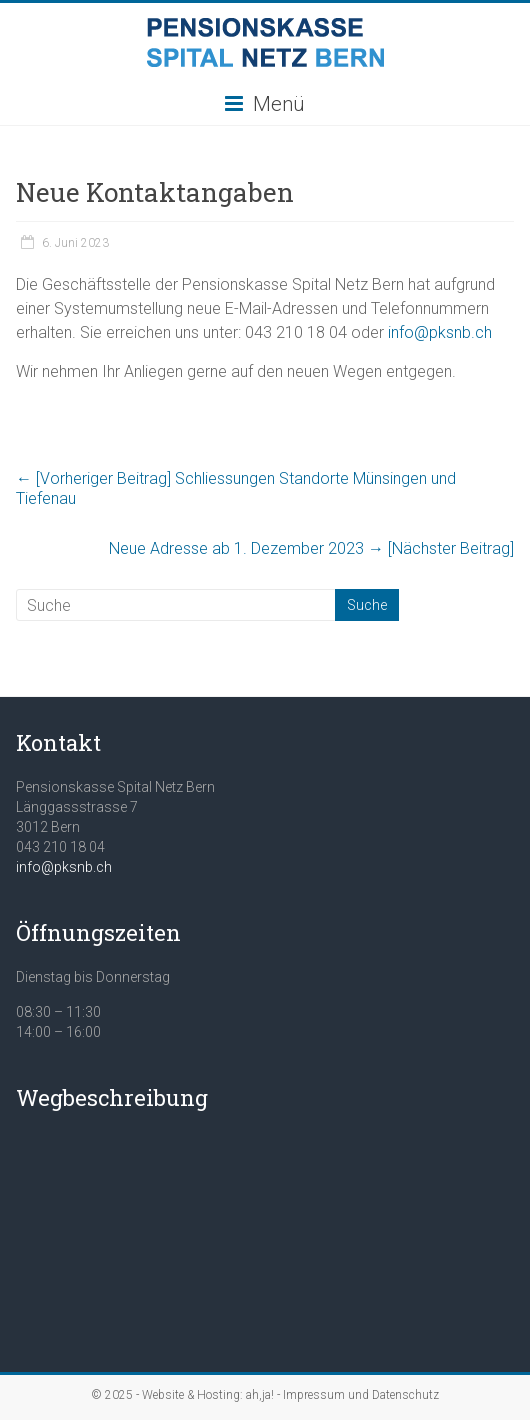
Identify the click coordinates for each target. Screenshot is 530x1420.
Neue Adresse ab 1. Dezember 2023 (311, 548)
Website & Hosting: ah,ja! (208, 1395)
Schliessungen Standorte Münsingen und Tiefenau (236, 488)
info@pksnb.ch (440, 332)
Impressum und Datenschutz (361, 1395)
